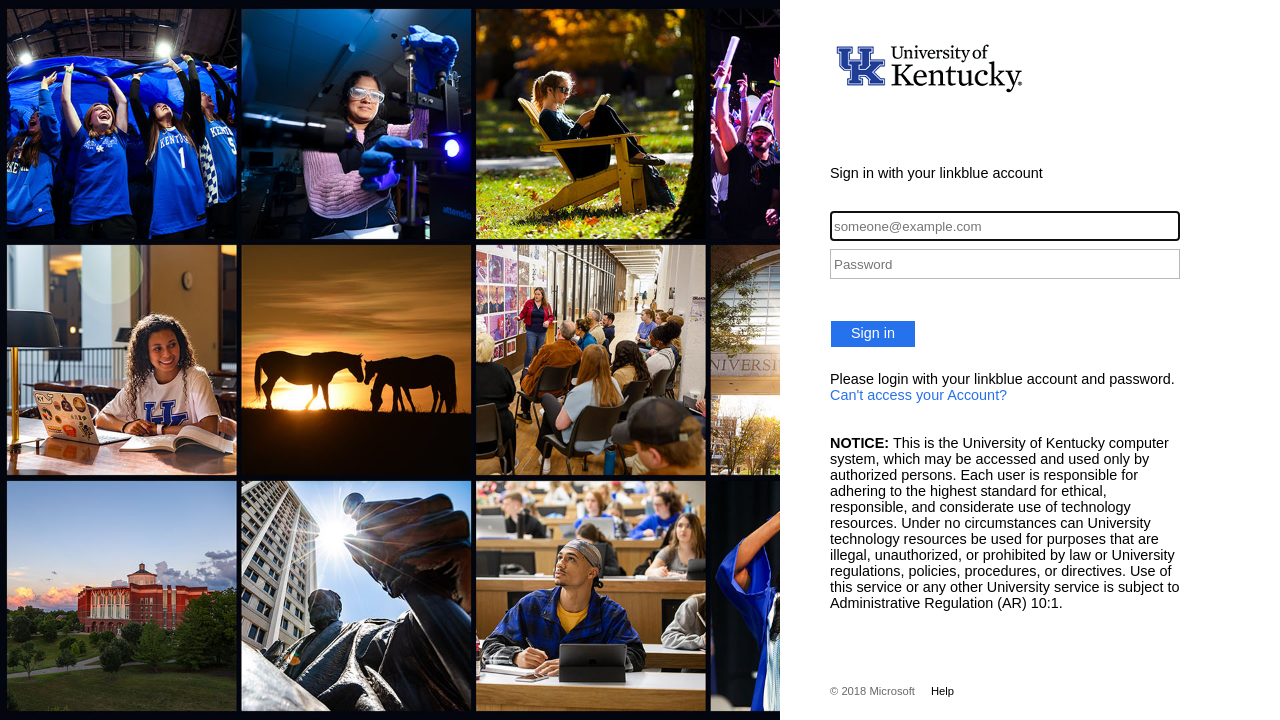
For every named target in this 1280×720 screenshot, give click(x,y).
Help (942, 691)
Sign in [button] (873, 333)
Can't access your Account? (918, 395)
